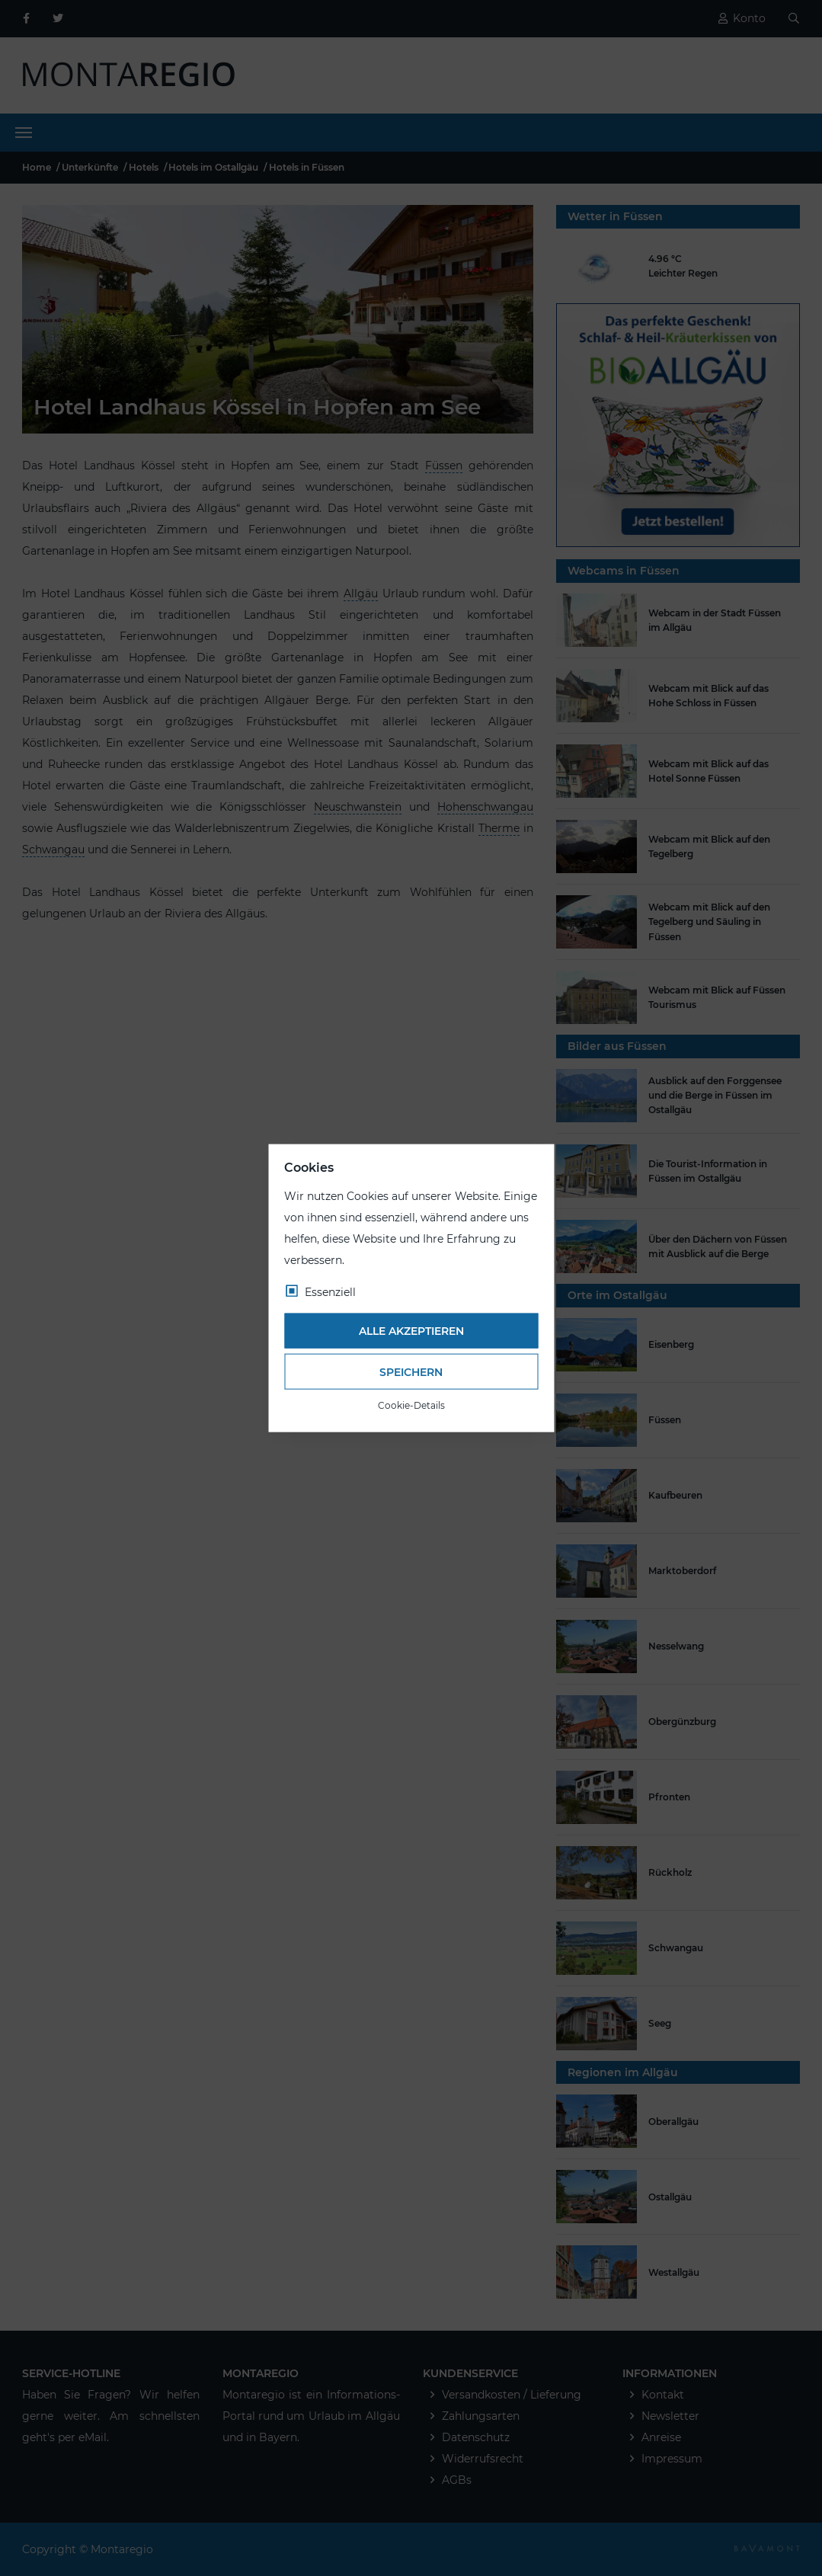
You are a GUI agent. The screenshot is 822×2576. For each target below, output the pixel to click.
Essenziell (330, 1291)
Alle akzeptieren (411, 1331)
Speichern (411, 1371)
